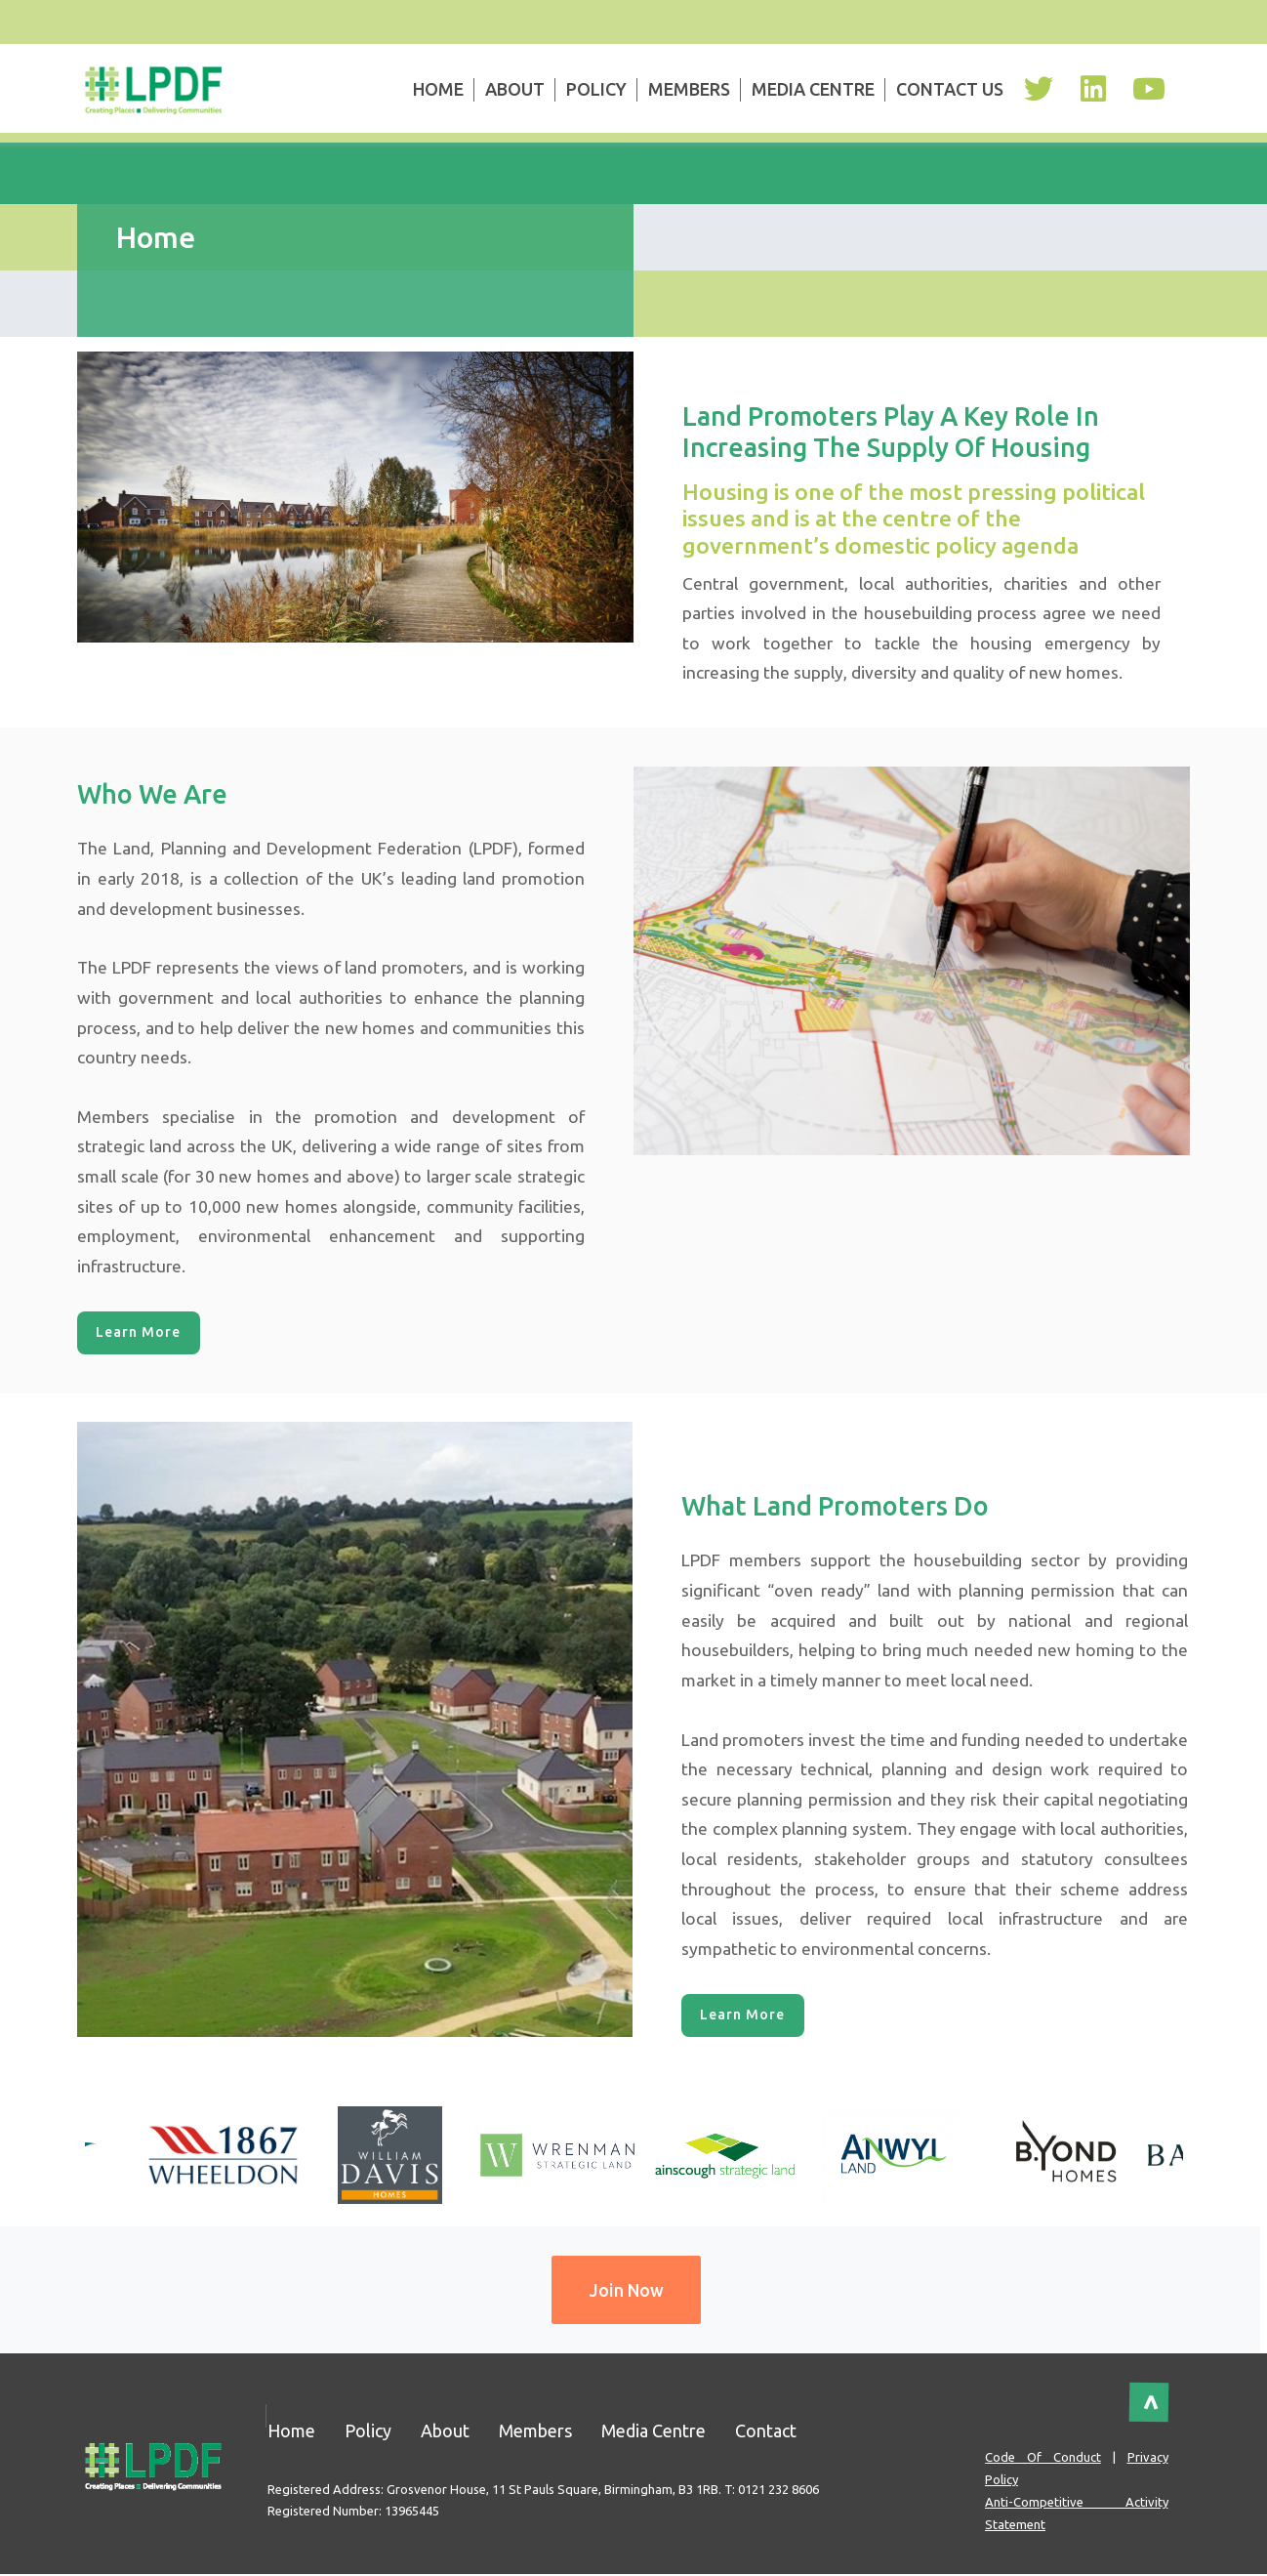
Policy (596, 89)
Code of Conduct (1043, 2459)
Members (689, 89)
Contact (766, 2431)
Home (438, 89)
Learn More (139, 1333)
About (515, 89)
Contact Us (949, 89)
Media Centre (813, 89)
